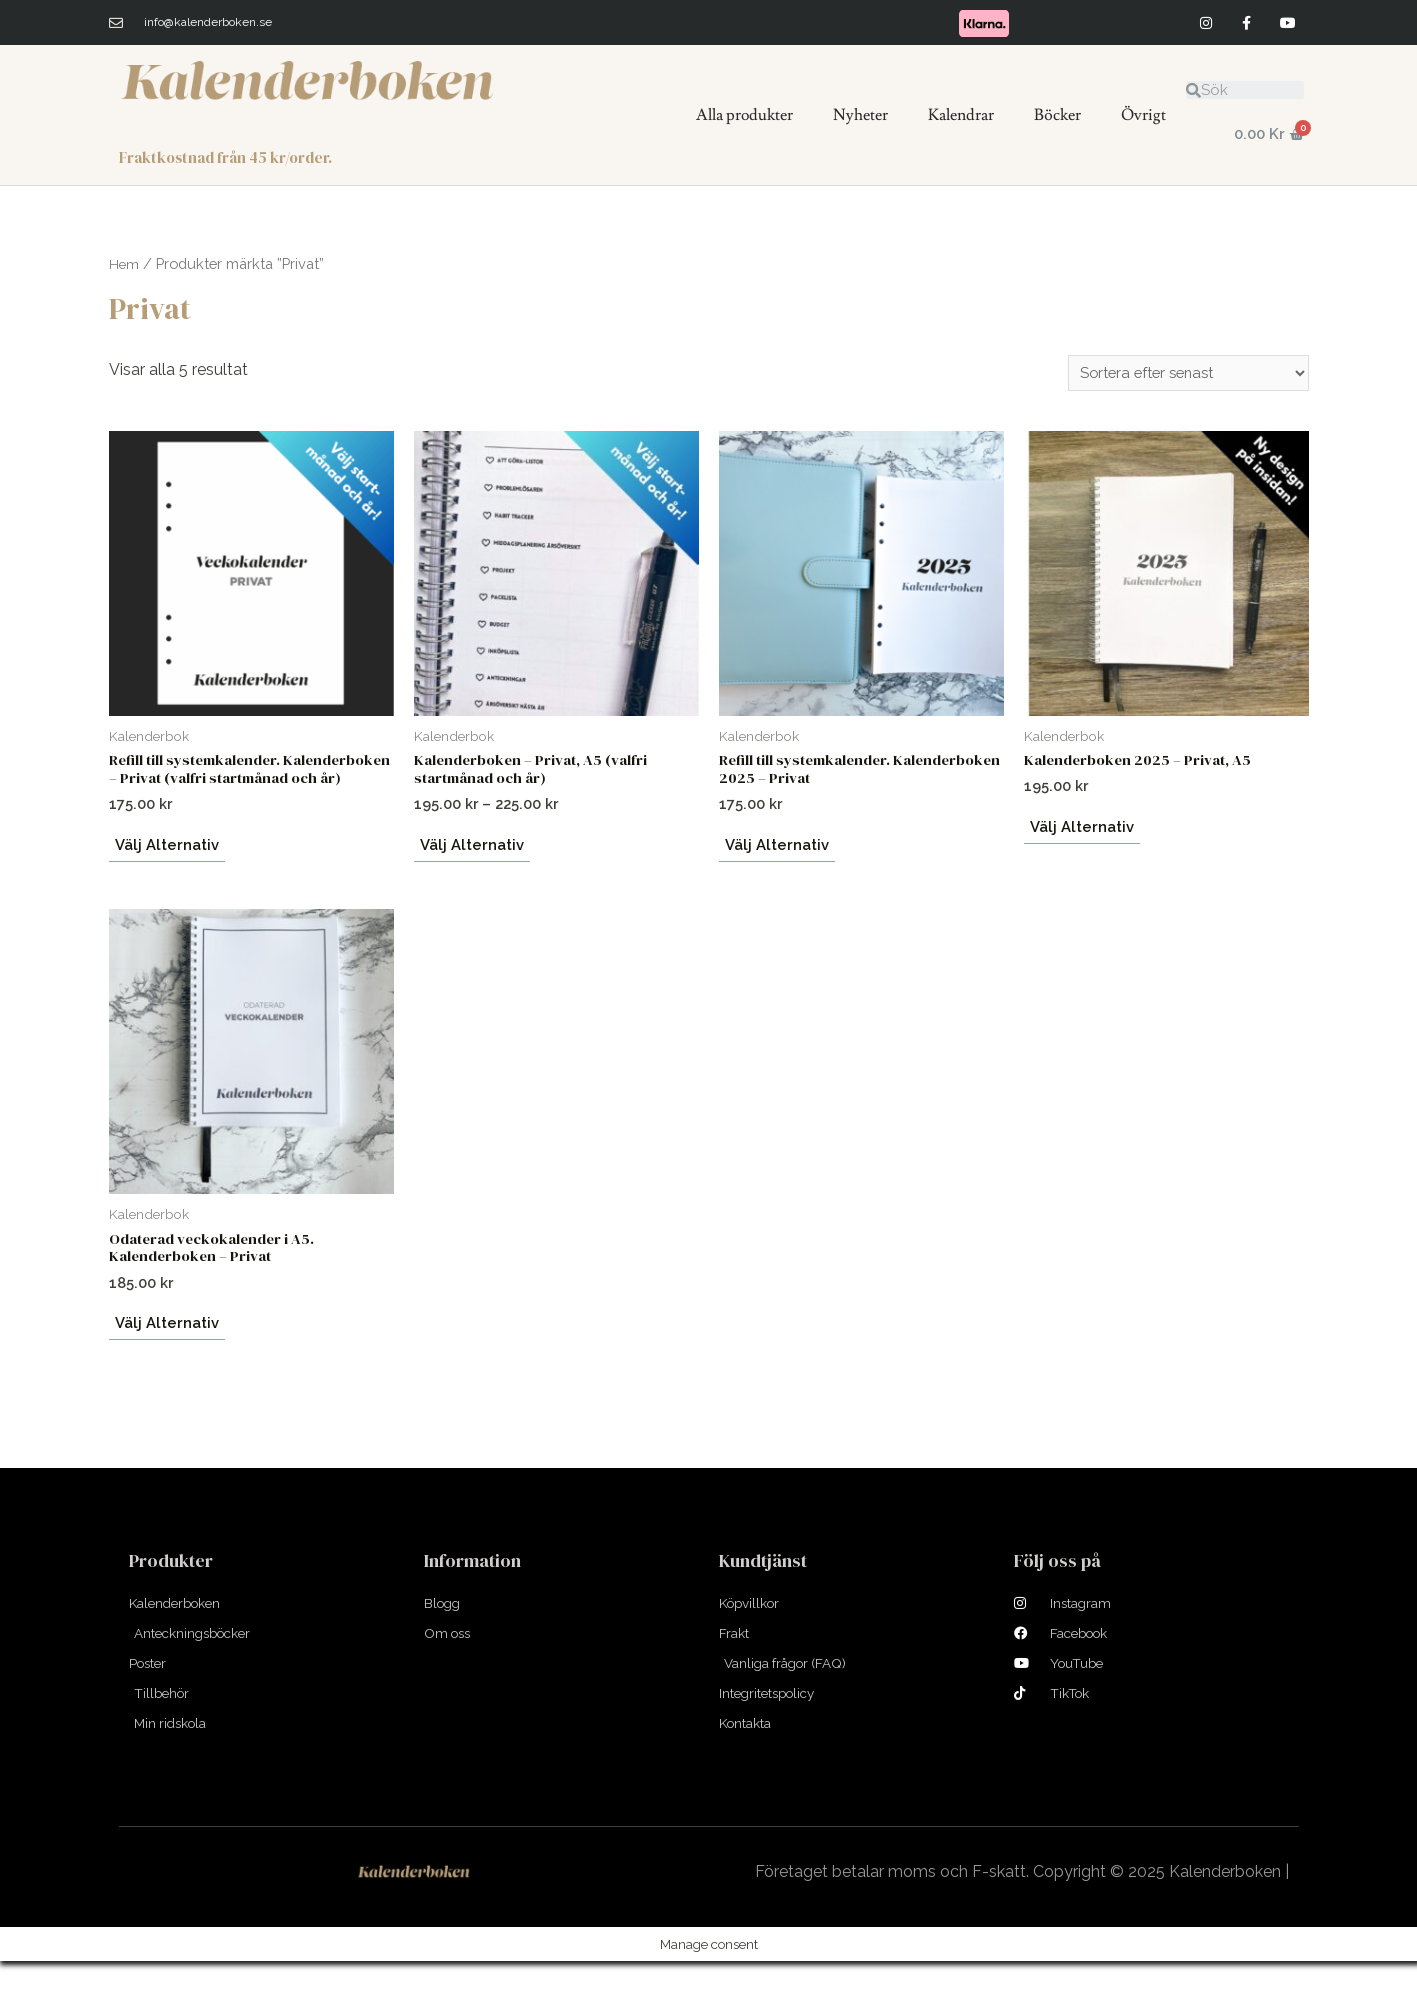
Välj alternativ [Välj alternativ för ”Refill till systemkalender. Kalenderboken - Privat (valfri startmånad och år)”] (165, 871)
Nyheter (860, 115)
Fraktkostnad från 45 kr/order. (233, 157)
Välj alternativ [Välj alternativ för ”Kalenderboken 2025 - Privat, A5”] (1080, 832)
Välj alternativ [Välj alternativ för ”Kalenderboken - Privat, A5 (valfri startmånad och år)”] (470, 852)
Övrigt (1143, 115)
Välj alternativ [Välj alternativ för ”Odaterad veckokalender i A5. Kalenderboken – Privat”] (165, 1355)
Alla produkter (744, 115)
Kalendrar (961, 115)
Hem (124, 263)
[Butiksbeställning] (1180, 374)
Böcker (1057, 115)
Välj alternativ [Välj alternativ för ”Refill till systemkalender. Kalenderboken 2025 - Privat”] (775, 852)
